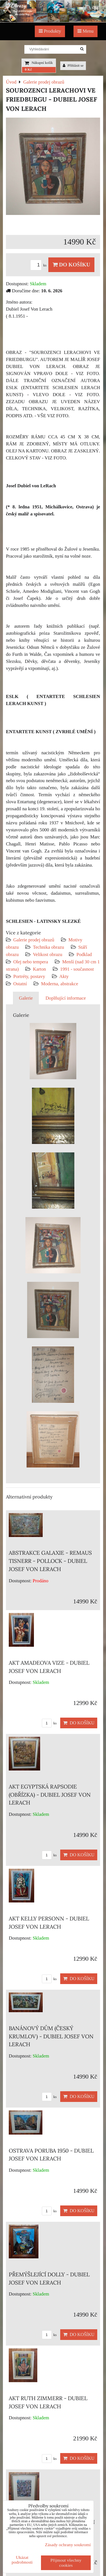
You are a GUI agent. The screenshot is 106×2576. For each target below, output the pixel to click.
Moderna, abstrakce (59, 983)
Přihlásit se (73, 66)
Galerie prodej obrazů (33, 940)
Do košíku (71, 265)
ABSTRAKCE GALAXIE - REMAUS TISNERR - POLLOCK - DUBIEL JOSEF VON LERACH (50, 1560)
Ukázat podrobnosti (22, 2559)
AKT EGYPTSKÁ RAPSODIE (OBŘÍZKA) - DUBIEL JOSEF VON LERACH (50, 1794)
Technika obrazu (48, 947)
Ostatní (20, 983)
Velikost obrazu (47, 954)
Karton (39, 969)
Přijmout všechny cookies (65, 2563)
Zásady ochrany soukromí (68, 2544)
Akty (64, 976)
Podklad (84, 954)
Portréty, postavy (29, 976)
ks (39, 265)
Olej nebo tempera (30, 961)
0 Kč (28, 69)
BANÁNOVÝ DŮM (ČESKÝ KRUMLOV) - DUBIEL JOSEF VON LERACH (51, 2036)
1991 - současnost (77, 969)
